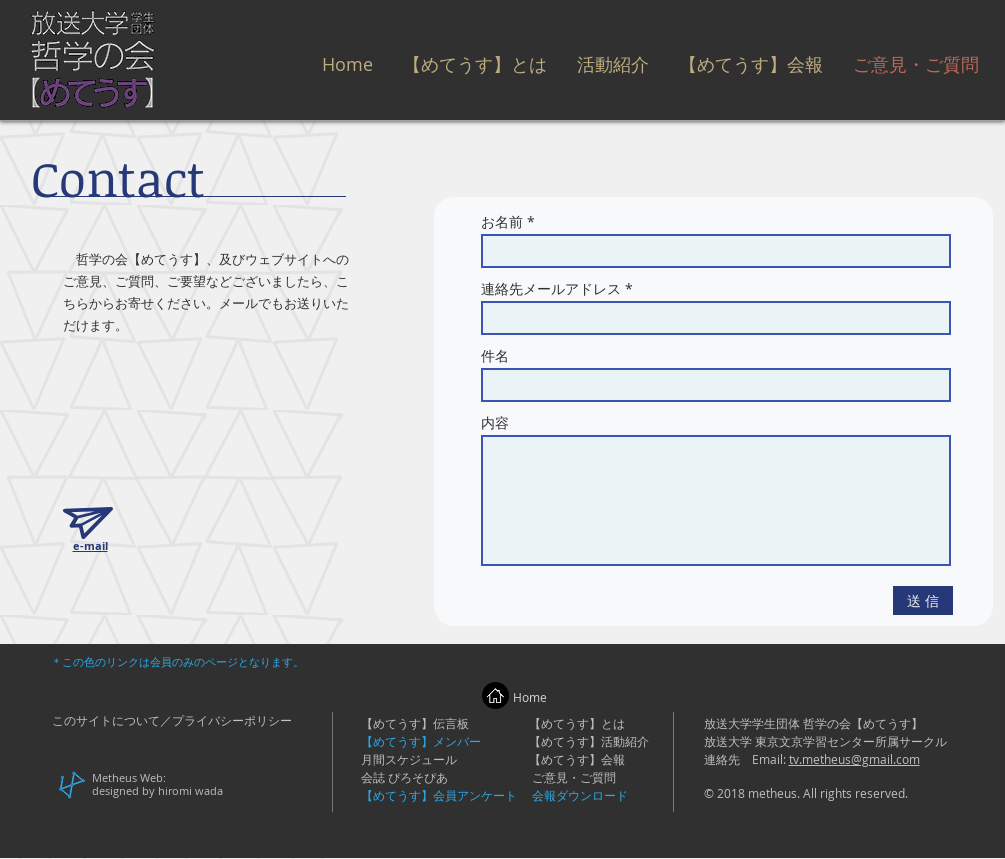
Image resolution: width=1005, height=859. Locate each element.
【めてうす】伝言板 (415, 723)
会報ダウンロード (580, 795)
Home (530, 697)
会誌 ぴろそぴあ (404, 777)
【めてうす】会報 (577, 759)
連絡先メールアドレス (551, 289)
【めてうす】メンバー (421, 741)
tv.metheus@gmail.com (854, 759)
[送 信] (923, 600)
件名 (495, 356)
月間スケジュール (409, 759)
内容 (495, 423)
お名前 (502, 222)
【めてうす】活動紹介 (589, 741)
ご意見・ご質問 (574, 777)
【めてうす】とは (577, 723)
